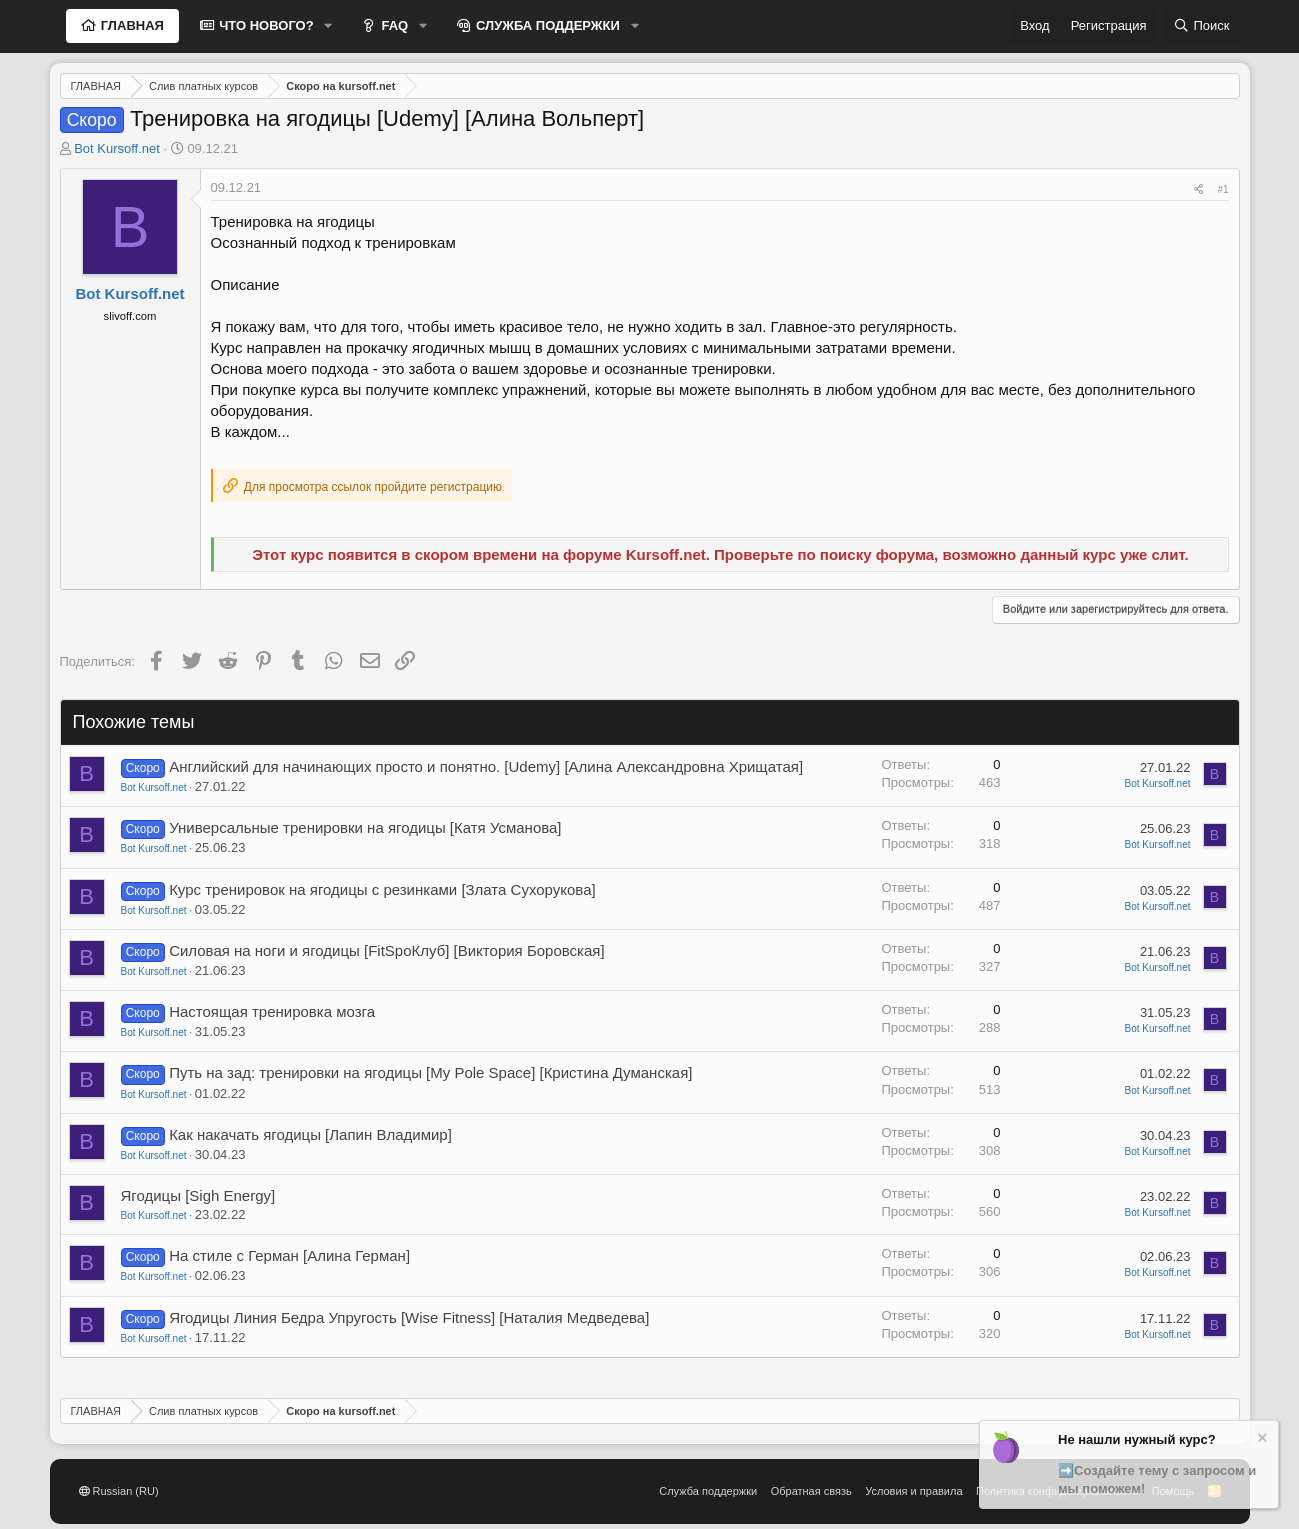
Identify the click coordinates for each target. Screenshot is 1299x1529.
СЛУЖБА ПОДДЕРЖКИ (546, 25)
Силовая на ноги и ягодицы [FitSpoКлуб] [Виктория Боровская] (386, 950)
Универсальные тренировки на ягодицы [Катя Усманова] (365, 827)
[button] (329, 26)
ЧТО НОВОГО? (265, 25)
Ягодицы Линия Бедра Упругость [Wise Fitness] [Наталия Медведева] (409, 1317)
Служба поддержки (708, 1491)
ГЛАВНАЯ (130, 25)
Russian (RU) (119, 1491)
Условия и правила (913, 1491)
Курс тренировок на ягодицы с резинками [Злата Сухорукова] (382, 889)
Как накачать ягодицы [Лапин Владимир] (310, 1134)
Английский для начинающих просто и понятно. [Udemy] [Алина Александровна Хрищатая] (486, 766)
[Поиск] (1201, 26)
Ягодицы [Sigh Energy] (198, 1195)
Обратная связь (811, 1491)
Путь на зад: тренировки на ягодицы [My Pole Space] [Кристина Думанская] (430, 1072)
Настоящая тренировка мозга (272, 1011)
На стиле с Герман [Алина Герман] (289, 1255)
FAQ (393, 25)
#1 (1222, 189)
